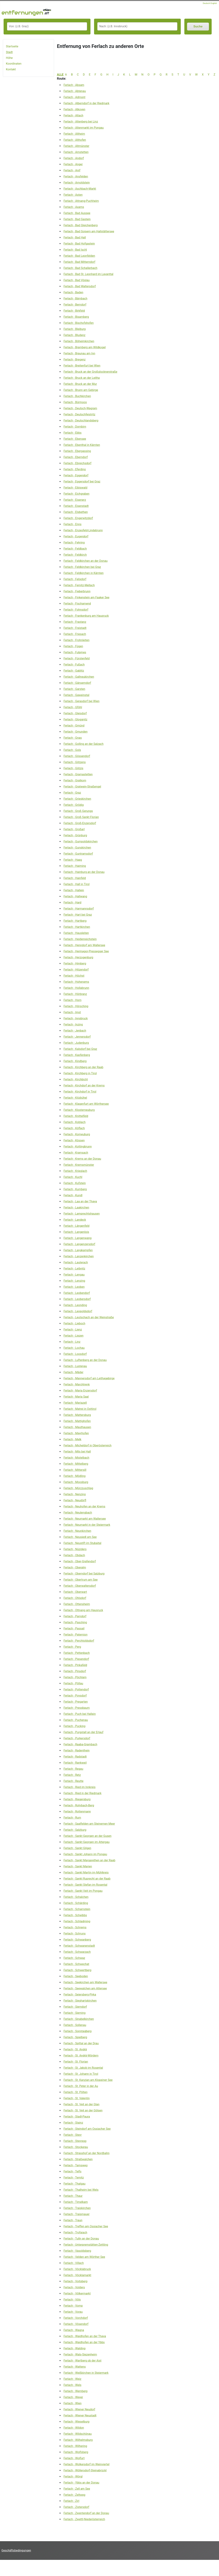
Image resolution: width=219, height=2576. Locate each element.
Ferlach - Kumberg (75, 1189)
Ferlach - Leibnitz (74, 1268)
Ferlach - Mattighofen (77, 1421)
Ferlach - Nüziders (75, 1549)
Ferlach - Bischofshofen (79, 323)
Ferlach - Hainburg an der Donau (84, 872)
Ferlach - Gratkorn (75, 780)
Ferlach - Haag (73, 859)
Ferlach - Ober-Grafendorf (80, 1561)
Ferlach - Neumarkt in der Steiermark (87, 1524)
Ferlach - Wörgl (73, 2476)
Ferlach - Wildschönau (78, 2434)
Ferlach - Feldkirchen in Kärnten (84, 573)
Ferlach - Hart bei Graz (78, 914)
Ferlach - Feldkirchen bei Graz (82, 567)
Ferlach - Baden (73, 292)
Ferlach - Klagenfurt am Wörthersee (86, 1104)
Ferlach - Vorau (73, 2311)
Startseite (12, 46)
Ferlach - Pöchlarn (75, 1677)
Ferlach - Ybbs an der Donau (81, 2482)
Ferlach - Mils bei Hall (77, 1451)
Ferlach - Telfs (72, 2171)
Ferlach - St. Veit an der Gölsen (83, 2110)
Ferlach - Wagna (74, 2330)
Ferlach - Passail (74, 1628)
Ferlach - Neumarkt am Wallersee (85, 1518)
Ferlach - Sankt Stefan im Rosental (85, 1884)
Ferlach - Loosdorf (75, 1354)
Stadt (9, 52)
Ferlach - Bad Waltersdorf (80, 286)
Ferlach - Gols (72, 750)
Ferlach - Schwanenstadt (79, 1945)
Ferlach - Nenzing (75, 1494)
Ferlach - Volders (74, 2287)
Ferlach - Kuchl (73, 1177)
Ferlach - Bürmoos (75, 402)
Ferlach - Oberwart (75, 1592)
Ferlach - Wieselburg (76, 2421)
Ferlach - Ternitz (74, 2177)
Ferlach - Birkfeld (74, 310)
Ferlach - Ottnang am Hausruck (83, 1610)
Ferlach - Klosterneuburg (79, 1110)
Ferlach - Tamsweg (76, 2165)
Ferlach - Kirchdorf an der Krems (84, 1085)
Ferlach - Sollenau (75, 2025)
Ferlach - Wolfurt (74, 2458)
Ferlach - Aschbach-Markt (80, 188)
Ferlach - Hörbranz (75, 994)
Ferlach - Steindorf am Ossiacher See (87, 2128)
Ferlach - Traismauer (77, 2214)
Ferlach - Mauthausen (77, 1427)
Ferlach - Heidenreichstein (80, 939)
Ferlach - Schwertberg (77, 1970)
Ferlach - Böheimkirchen (79, 341)
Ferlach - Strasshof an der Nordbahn (87, 2153)
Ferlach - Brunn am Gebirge (81, 390)
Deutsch (206, 3)
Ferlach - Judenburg (76, 1043)
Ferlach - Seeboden (76, 1976)
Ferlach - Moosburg (76, 1482)
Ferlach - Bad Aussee (77, 213)
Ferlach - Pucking (74, 1726)
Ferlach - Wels (72, 2385)
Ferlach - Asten (73, 194)
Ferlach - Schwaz (74, 1958)
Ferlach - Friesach (75, 634)
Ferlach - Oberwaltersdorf (80, 1585)
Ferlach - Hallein (74, 890)
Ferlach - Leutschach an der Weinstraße (89, 1317)
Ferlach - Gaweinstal (76, 695)
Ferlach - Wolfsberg (76, 2452)
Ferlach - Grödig (74, 805)
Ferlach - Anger (73, 164)
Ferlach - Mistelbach (76, 1457)
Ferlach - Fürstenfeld (77, 658)
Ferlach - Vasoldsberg (77, 2250)
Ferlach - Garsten (74, 689)
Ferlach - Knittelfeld (76, 1116)
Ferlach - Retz (72, 1775)
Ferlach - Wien (72, 2403)
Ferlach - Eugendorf (76, 536)
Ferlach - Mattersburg (77, 1415)
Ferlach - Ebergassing (77, 451)
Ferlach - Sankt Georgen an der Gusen (87, 1836)
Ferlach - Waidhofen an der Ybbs (84, 2342)
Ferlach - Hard (72, 902)
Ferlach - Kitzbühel (75, 1097)
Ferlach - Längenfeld (76, 1226)
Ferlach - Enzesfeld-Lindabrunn (83, 530)
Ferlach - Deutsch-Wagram (80, 408)
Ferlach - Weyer (73, 2397)
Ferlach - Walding (74, 2348)
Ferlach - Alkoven (74, 109)
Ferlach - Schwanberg (77, 1939)
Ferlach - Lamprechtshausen (82, 1213)
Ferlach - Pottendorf (76, 1689)
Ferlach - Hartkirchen (77, 927)
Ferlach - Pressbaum (77, 1707)
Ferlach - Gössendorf (77, 756)
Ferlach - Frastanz (75, 622)
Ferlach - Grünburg (75, 835)
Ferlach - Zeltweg (74, 2495)
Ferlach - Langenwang (78, 1238)
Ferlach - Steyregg (75, 2141)
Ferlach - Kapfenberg (77, 1055)
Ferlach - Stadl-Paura (77, 2116)
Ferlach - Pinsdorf (75, 1671)
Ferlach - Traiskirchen (77, 2208)
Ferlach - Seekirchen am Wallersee (85, 1982)
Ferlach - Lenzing (74, 1280)
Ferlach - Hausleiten (76, 933)
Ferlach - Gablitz (74, 670)
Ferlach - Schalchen (76, 1897)
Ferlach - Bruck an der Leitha (82, 378)
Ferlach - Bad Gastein (77, 219)
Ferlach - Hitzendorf (76, 969)
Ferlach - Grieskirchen (77, 798)
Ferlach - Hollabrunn (76, 988)
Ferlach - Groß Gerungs (78, 811)
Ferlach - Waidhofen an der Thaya (85, 2336)
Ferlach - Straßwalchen (78, 2159)
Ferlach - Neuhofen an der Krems (84, 1506)
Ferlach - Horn (72, 1000)
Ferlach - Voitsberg (75, 2281)
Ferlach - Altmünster (76, 146)
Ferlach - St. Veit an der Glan (81, 2104)
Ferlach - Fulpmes (75, 652)
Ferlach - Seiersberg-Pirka (80, 1994)
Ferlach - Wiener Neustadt (80, 2415)
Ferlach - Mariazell (75, 1402)
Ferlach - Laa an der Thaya (80, 1201)
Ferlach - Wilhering (75, 2446)
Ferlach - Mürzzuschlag (78, 1488)
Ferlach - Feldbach (75, 548)
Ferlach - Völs (72, 2299)
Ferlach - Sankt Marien (78, 1866)
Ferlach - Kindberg (75, 1061)
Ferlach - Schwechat (76, 1964)
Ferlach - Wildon (74, 2427)
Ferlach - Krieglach (75, 1171)
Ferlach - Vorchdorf (76, 2318)
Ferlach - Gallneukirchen (79, 676)
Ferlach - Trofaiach (75, 2232)
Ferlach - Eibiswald (75, 487)
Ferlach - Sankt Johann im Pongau (85, 1854)
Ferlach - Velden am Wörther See (84, 2257)
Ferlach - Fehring (74, 542)
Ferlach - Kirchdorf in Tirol (80, 1091)
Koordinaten (13, 63)
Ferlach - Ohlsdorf (75, 1598)
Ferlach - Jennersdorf (77, 1036)
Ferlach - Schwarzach (77, 1952)
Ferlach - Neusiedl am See (80, 1537)
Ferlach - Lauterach (76, 1262)
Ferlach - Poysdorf (75, 1695)
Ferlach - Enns (72, 524)
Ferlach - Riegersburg (77, 1799)
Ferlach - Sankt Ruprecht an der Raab (87, 1878)
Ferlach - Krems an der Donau (82, 1158)
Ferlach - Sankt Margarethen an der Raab (89, 1860)
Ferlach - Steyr (73, 2135)
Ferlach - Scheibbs (75, 1915)
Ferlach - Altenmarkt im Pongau (84, 127)
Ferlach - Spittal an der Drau (81, 2043)
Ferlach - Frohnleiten (76, 640)
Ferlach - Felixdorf (75, 579)
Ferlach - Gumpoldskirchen (81, 841)
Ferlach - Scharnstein (77, 1909)
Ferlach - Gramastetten (78, 774)
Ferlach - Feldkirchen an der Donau (86, 561)
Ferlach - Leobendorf (77, 1293)
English (214, 3)
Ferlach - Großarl (74, 829)
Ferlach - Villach (74, 2263)
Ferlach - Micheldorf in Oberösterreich (87, 1445)
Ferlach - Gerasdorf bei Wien (81, 701)
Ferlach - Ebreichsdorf (77, 463)
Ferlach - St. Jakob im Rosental (83, 2067)
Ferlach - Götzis (73, 768)
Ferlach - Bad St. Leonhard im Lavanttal (88, 274)
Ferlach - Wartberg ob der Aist (82, 2360)
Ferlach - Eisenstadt (76, 506)
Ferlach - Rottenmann (77, 1811)
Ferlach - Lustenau (75, 1366)
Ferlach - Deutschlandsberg (81, 420)
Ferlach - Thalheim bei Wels (81, 2189)
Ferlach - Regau (73, 1769)
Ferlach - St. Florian (76, 2061)
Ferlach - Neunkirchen (77, 1531)
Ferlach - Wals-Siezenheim (80, 2354)
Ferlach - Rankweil (75, 1762)
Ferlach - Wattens (75, 2366)
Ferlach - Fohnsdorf (76, 609)
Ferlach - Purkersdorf (77, 1738)
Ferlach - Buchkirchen (77, 396)
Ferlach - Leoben (74, 1287)
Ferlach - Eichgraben (76, 493)
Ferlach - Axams (74, 207)
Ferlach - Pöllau (73, 1683)
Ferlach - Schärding (76, 1903)
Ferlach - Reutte (73, 1781)
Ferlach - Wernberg (75, 2391)
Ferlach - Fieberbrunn (77, 591)
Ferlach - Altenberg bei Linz (81, 121)
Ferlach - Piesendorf (76, 1659)
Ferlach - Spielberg (75, 2037)
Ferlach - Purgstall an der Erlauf (83, 1732)
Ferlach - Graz (72, 792)
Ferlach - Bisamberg (76, 317)
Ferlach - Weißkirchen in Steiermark (86, 2372)
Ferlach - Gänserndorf (77, 683)
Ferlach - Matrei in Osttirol (80, 1409)
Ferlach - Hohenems (76, 981)
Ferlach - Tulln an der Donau (81, 2238)
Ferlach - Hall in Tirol (77, 884)
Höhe (9, 58)
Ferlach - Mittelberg (76, 1463)
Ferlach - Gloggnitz (75, 719)
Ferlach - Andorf (74, 158)
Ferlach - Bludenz (74, 335)
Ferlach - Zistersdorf (76, 2507)
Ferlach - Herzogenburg (78, 957)
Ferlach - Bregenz (75, 359)
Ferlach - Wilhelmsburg (78, 2440)
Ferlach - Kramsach (76, 1152)
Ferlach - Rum (72, 1817)
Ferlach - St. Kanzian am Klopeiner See (88, 2080)
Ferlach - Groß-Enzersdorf (80, 823)
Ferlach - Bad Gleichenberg (81, 225)
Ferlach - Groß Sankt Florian (81, 817)
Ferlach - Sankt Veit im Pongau (83, 1891)
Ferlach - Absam (74, 85)
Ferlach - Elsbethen (76, 512)
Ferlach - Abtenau (75, 91)
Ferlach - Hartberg (75, 920)
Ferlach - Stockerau (76, 2147)
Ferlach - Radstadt (75, 1756)
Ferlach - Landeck (75, 1219)
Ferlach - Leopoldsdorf (78, 1311)
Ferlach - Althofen (75, 140)
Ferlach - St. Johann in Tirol (81, 2074)
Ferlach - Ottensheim (77, 1604)
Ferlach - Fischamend (77, 603)
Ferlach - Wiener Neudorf (79, 2409)
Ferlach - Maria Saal (76, 1396)
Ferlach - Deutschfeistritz (79, 414)
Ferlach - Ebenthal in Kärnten (82, 445)
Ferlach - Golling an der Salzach (84, 744)
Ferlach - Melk (72, 1439)
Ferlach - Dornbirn (75, 426)
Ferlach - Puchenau (76, 1720)
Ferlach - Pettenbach (77, 1653)
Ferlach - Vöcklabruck (77, 2269)
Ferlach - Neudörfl (75, 1500)
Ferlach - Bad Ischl (75, 249)
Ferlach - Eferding (75, 469)
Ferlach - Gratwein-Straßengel (82, 786)
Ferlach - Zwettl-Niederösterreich (84, 2519)
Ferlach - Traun (73, 2220)
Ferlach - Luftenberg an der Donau (85, 1360)
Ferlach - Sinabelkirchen (79, 2019)
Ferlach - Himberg (75, 963)
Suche (197, 26)
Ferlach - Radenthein (77, 1750)
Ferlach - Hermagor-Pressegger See (86, 951)
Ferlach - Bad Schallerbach (80, 268)
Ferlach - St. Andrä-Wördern (81, 2055)
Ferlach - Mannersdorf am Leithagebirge (89, 1378)
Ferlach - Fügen (73, 646)
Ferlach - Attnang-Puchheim (81, 201)
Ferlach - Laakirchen (76, 1207)
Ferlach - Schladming (77, 1921)
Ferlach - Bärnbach (75, 298)
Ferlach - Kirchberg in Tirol (80, 1073)
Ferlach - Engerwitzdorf (78, 518)
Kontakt (11, 69)
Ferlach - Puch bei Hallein (80, 1714)
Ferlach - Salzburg (75, 1830)
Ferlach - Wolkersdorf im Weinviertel (87, 2464)
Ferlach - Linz (72, 1341)
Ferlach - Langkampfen (78, 1250)
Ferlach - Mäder (73, 1372)
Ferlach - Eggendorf (76, 475)
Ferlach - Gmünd (74, 725)
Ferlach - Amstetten (76, 152)
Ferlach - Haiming (75, 866)
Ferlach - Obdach (74, 1555)
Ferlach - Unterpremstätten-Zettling (86, 2244)
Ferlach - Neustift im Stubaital (82, 1543)
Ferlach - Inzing (73, 1024)
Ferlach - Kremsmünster (79, 1165)
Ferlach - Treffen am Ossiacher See (86, 2226)
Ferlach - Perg (72, 1646)
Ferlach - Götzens (75, 762)
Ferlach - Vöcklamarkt (77, 2275)
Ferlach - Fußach (74, 664)
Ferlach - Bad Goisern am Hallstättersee (89, 231)
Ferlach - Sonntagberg (78, 2031)
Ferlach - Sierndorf (75, 2006)
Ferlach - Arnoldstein (77, 182)
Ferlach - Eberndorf (76, 457)
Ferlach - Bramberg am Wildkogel (85, 347)
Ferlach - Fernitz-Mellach (79, 585)
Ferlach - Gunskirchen (77, 847)
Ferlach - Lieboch (74, 1323)
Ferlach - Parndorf (75, 1616)
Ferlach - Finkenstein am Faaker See (86, 597)
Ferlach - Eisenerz (75, 500)
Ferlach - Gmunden (76, 731)
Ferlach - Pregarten (76, 1701)
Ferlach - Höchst (74, 975)
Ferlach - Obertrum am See (81, 1579)
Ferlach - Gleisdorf (75, 713)
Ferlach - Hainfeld (75, 878)
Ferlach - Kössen (74, 1140)
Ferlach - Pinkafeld (75, 1665)
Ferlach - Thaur (73, 2196)
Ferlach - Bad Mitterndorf (79, 262)
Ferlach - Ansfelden (76, 176)
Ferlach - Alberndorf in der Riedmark (86, 103)
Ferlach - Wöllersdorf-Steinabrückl (85, 2470)
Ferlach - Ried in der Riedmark (82, 1793)
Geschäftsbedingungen (16, 2550)
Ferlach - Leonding (75, 1305)
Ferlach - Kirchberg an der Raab (83, 1067)
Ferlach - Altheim (74, 133)
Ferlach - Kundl (73, 1195)
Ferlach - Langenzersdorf (79, 1244)
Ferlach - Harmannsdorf (79, 908)
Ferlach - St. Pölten (75, 2092)
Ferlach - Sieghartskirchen (80, 2000)
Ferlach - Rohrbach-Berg (79, 1805)
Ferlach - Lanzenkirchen (79, 1256)
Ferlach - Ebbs (72, 432)
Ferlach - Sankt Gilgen (77, 1848)
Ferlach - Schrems (75, 1927)
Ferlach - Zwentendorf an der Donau (86, 2513)
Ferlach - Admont (74, 97)
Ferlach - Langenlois (76, 1232)
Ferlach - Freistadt (75, 628)
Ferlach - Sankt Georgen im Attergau (87, 1842)
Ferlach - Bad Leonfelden (79, 255)
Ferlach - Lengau (74, 1274)
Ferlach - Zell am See (77, 2488)
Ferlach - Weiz (72, 2379)
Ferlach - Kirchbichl (76, 1079)
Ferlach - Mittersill (75, 1470)
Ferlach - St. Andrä (75, 2049)
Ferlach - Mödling (74, 1476)
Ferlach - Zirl (71, 2501)
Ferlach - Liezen (73, 1335)
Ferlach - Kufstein (75, 1183)
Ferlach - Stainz (73, 2122)
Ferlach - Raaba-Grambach (80, 1744)
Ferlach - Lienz (73, 1329)
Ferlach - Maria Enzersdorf (80, 1390)
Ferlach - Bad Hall (75, 237)
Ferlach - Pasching (75, 1622)
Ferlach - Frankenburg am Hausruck (86, 615)
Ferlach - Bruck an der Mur (80, 384)
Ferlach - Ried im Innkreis (79, 1787)
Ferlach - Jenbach (75, 1030)
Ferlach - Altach (73, 115)
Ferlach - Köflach (74, 1128)
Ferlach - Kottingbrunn (78, 1146)
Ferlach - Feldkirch (75, 554)
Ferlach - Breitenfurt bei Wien (82, 365)
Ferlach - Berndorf (75, 304)
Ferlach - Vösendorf (76, 2324)
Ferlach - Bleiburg (75, 329)
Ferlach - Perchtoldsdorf (79, 1640)
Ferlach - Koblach (74, 1122)
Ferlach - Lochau (74, 1348)
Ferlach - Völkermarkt (77, 2293)
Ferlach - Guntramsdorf (78, 853)
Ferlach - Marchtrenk (77, 1384)
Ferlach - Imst (72, 1012)
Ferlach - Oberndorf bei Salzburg (84, 1573)
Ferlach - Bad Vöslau (77, 280)
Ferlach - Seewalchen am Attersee (85, 1988)
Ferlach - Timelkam (76, 2202)
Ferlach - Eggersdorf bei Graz (82, 481)
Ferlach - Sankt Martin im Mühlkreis (86, 1872)
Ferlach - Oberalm (75, 1567)
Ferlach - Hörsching (76, 1006)
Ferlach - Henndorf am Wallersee (84, 945)
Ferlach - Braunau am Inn (79, 353)
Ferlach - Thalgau (74, 2183)
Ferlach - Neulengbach (78, 1512)
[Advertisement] (28, 136)
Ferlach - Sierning (75, 2013)
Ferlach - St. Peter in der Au (81, 2086)
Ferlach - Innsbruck (76, 1018)
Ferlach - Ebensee (75, 439)
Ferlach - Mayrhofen (76, 1433)
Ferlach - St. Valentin (77, 2098)
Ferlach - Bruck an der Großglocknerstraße (90, 371)
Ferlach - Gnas (73, 737)
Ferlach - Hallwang (75, 896)
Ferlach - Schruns (75, 1933)
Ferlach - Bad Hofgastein (79, 243)
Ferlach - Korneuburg (77, 1134)
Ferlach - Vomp (73, 2305)
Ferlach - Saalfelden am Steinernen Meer (89, 1823)
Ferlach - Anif (72, 170)
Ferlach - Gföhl (73, 707)
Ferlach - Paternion (75, 1634)
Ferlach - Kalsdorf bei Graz (80, 1049)
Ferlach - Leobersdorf (77, 1299)
